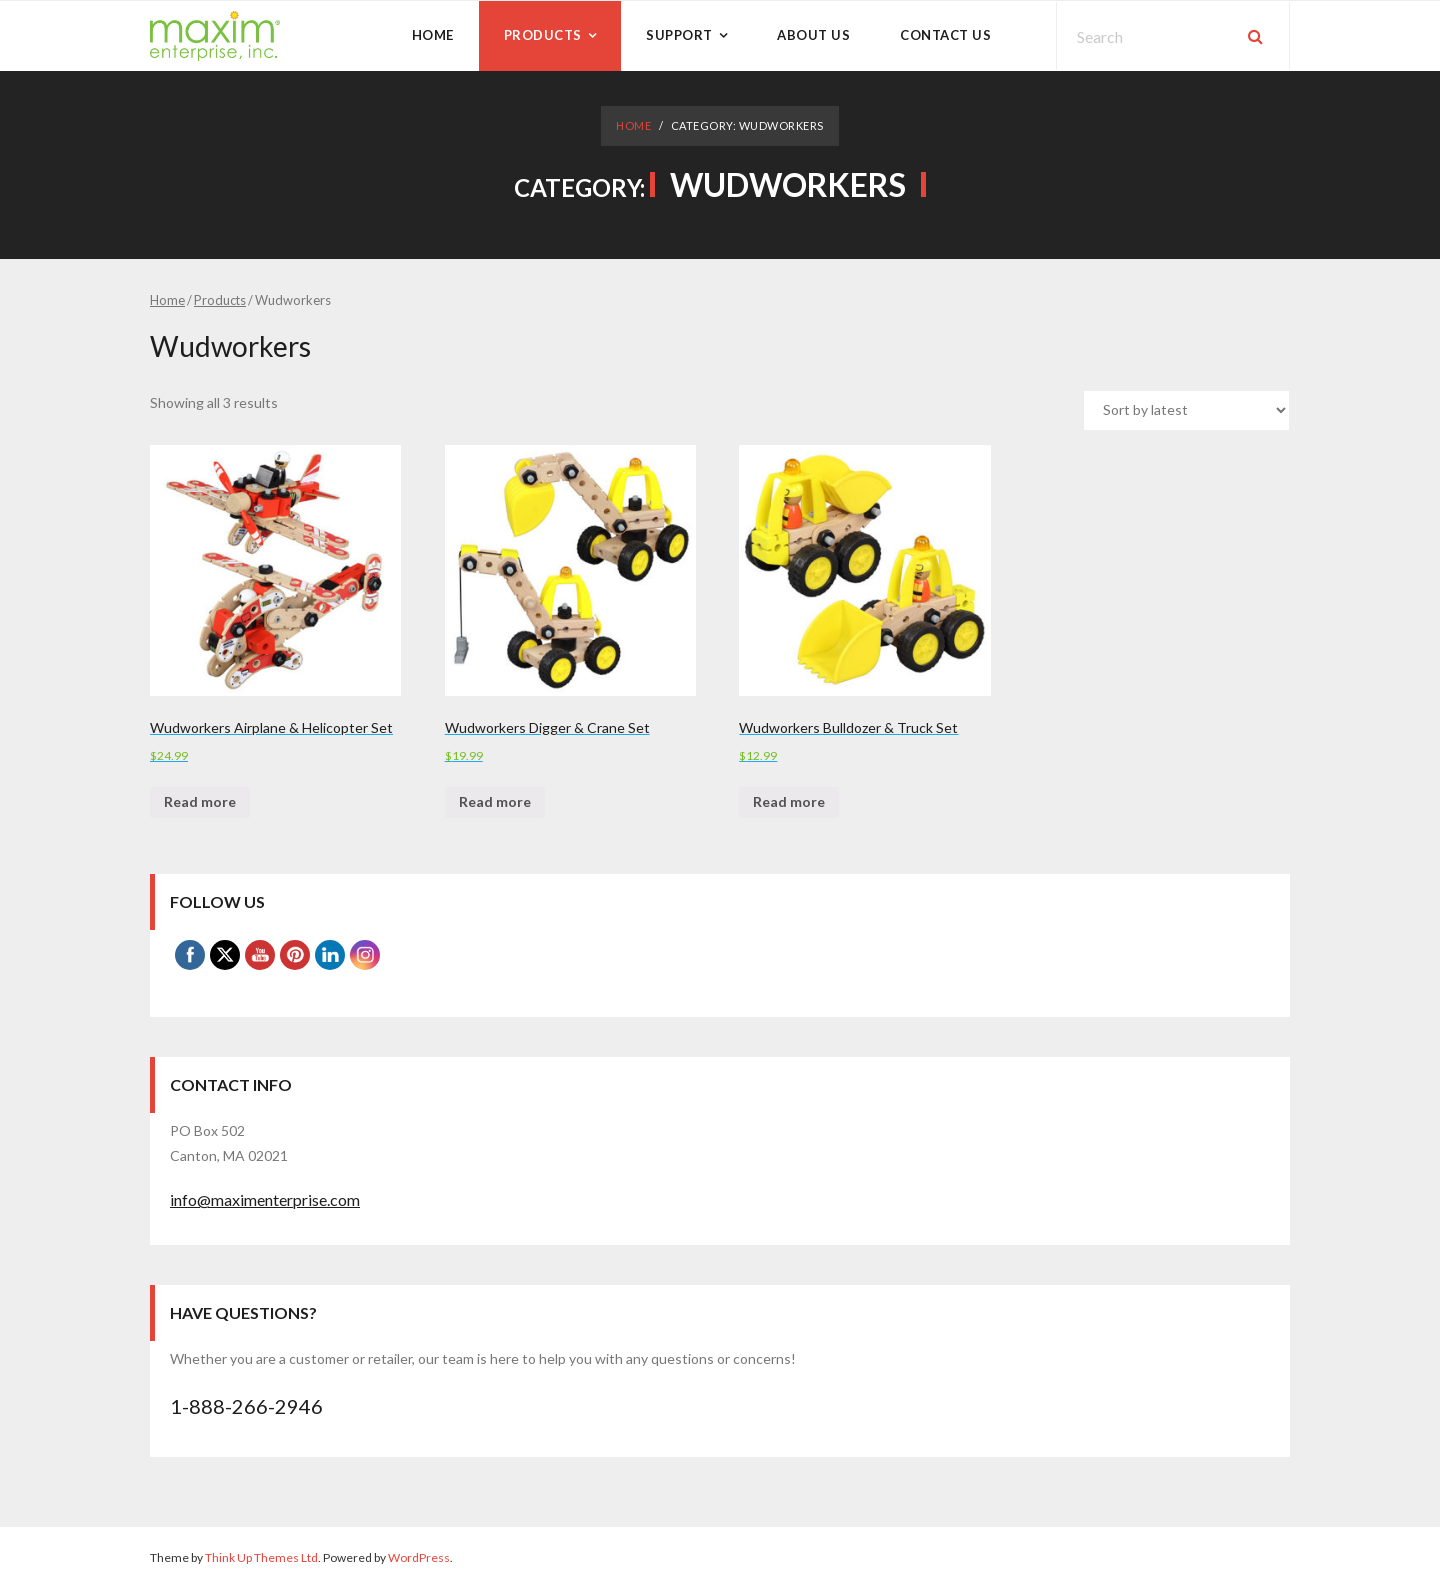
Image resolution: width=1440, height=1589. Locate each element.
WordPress (419, 1557)
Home (633, 125)
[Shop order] (1186, 410)
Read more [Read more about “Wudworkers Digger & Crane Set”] (495, 801)
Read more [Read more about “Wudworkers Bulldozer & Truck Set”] (789, 801)
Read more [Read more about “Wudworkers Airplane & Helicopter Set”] (200, 801)
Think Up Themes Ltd (261, 1557)
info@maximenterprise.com (265, 1199)
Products (220, 300)
